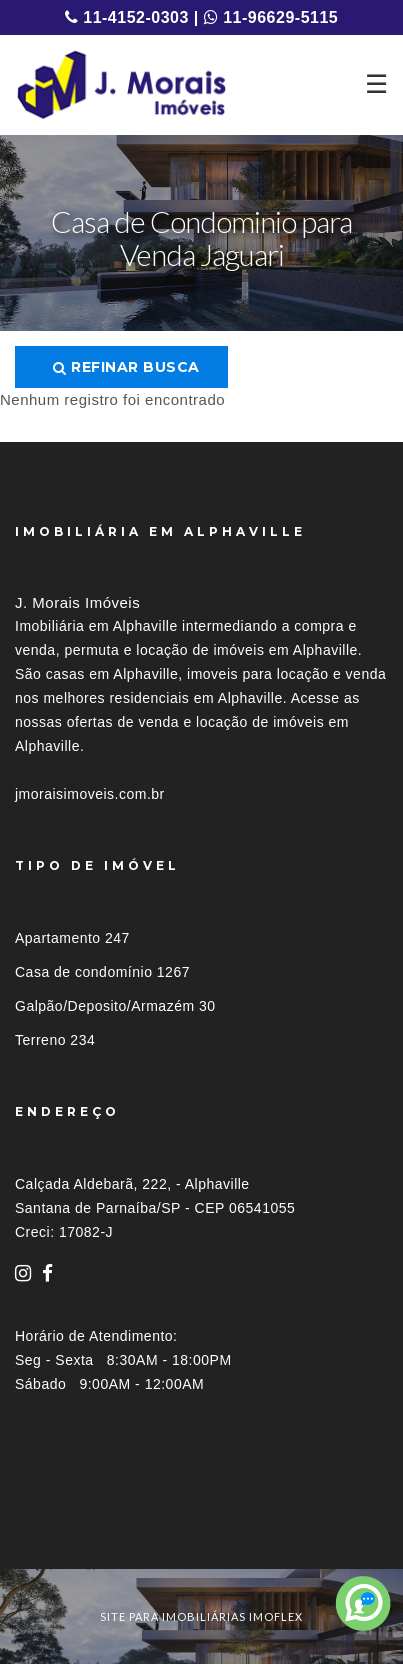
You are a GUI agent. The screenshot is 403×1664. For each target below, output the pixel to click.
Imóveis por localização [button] (96, 1532)
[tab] (201, 1532)
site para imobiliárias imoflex (201, 1616)
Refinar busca (126, 367)
